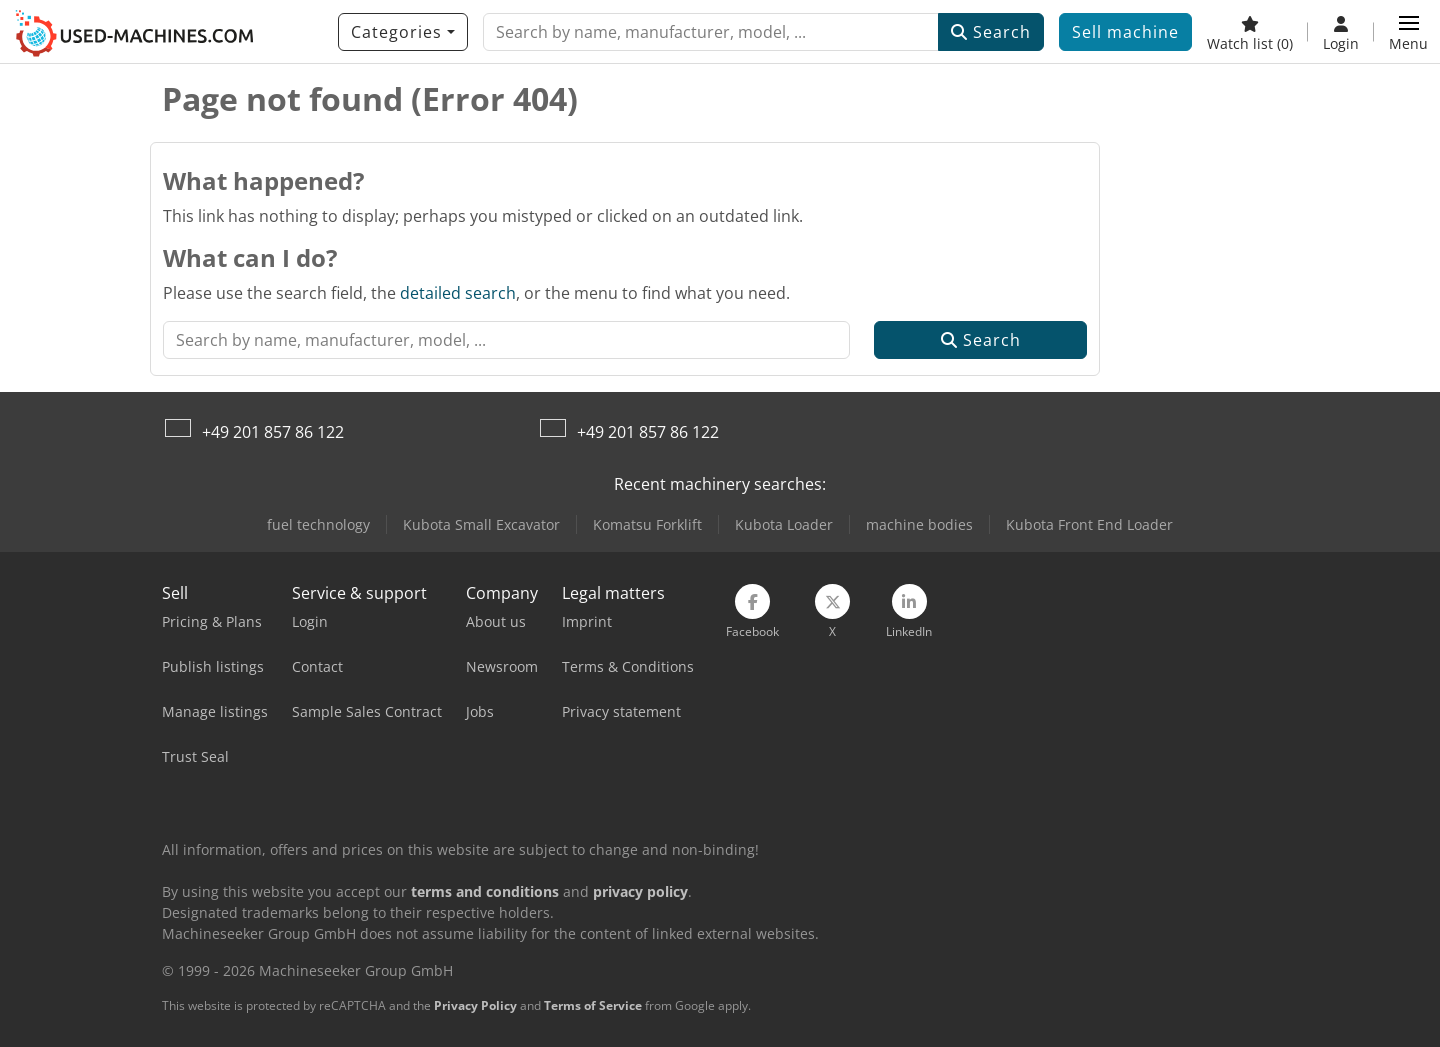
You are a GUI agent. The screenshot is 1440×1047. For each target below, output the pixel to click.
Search (991, 32)
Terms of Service (593, 1005)
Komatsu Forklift (647, 524)
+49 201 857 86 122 (273, 432)
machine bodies (919, 524)
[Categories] (403, 32)
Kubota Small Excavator (481, 524)
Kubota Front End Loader (1089, 524)
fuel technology (318, 524)
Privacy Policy (475, 1005)
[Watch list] (1250, 32)
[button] (1408, 32)
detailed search (458, 293)
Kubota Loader (784, 524)
